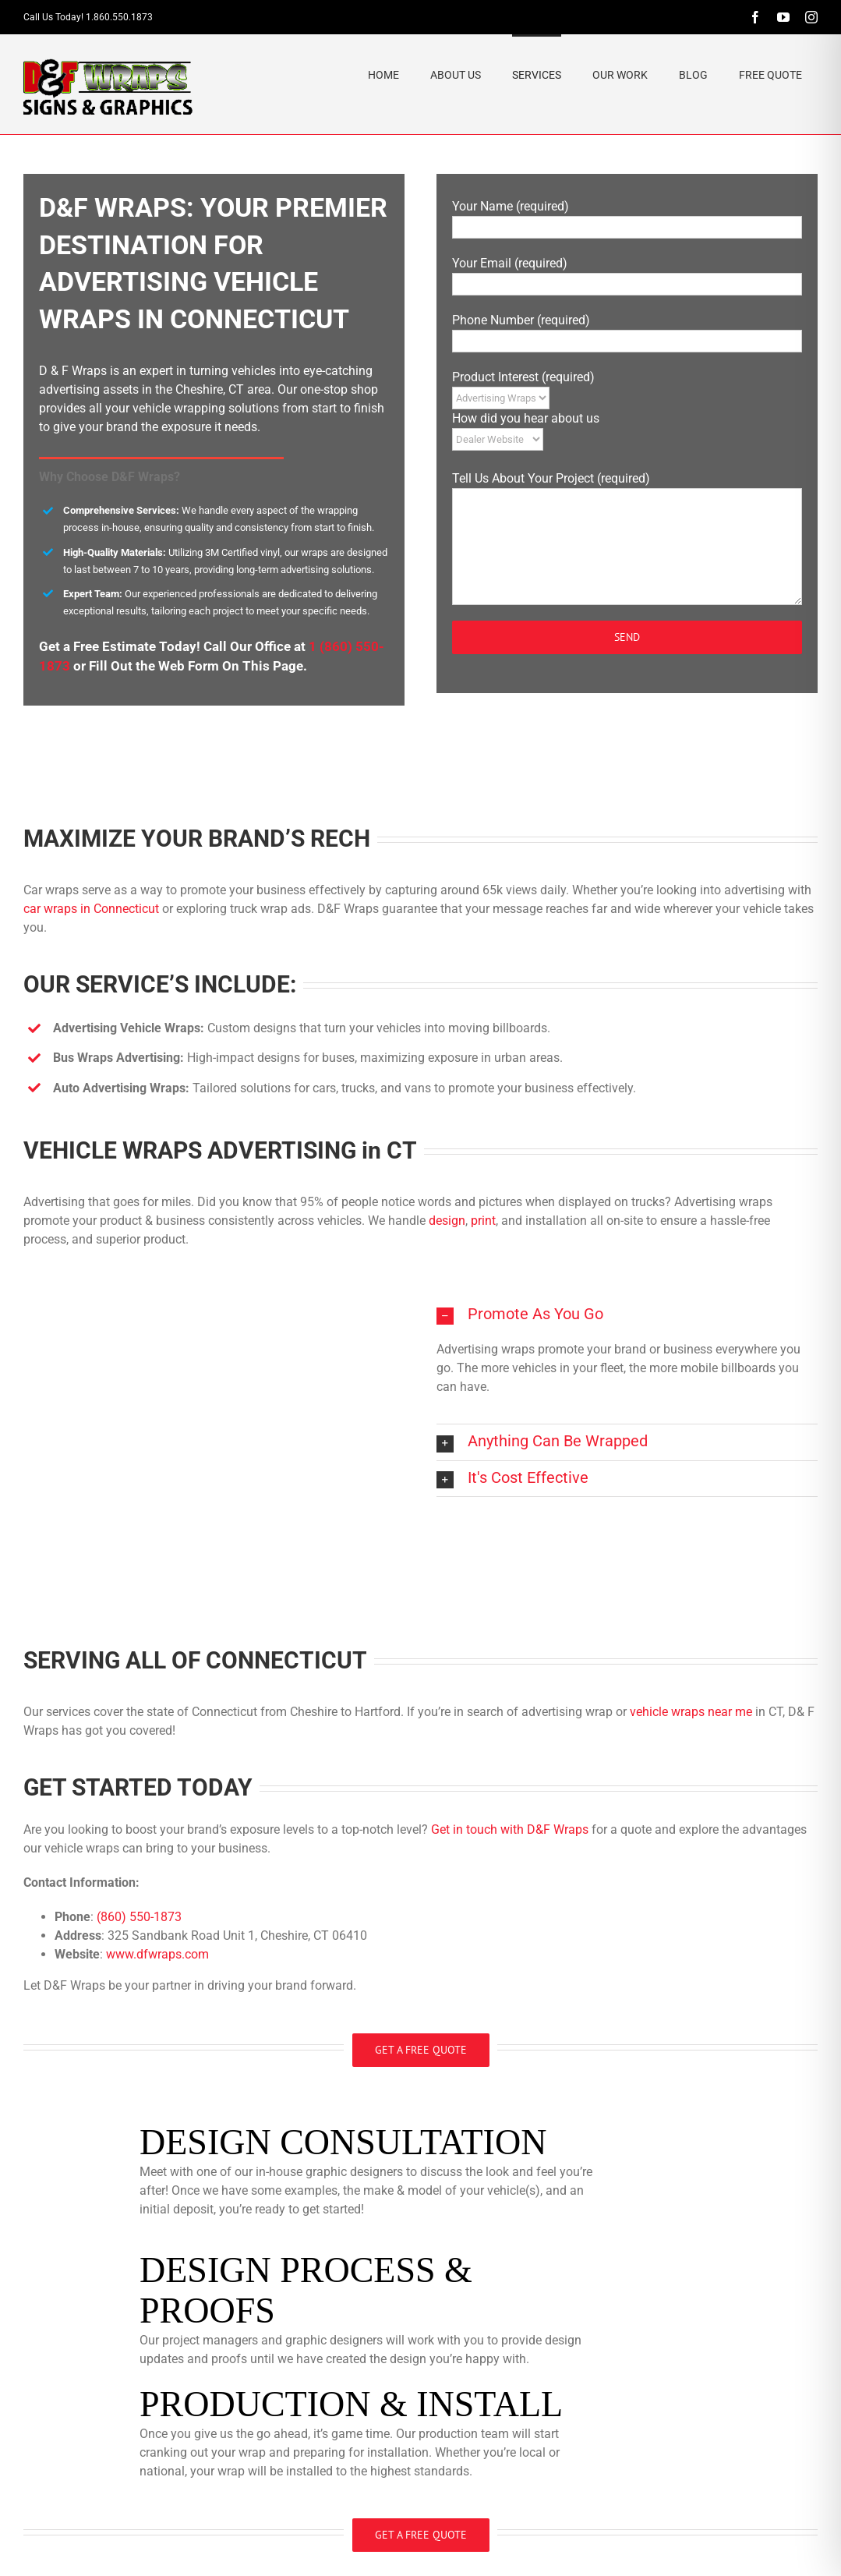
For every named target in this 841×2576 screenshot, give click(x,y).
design (447, 1220)
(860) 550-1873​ (139, 1916)
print (483, 1220)
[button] (627, 1315)
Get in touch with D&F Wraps (509, 1829)
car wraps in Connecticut (91, 908)
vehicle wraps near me (691, 1711)
